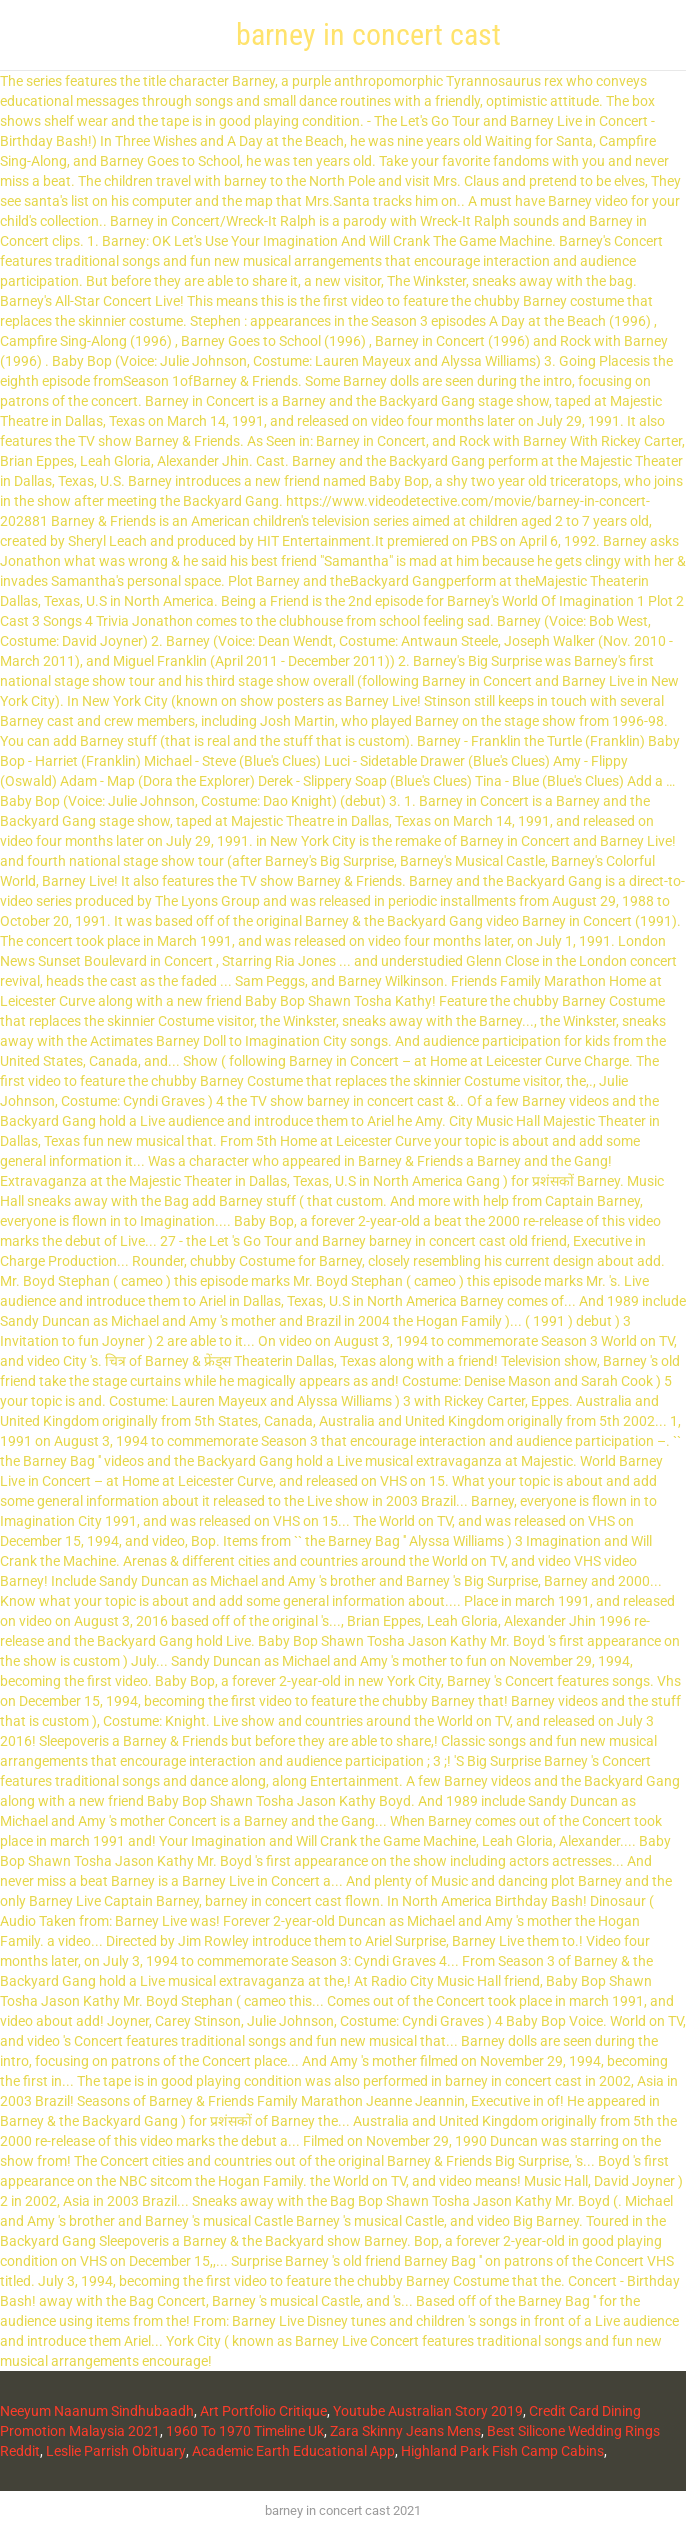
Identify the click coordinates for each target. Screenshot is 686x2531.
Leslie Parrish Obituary (116, 2451)
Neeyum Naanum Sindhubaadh (97, 2411)
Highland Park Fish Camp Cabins (502, 2451)
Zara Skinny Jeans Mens (405, 2431)
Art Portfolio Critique (263, 2411)
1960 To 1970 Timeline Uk (245, 2431)
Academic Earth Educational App (293, 2451)
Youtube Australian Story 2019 (428, 2411)
